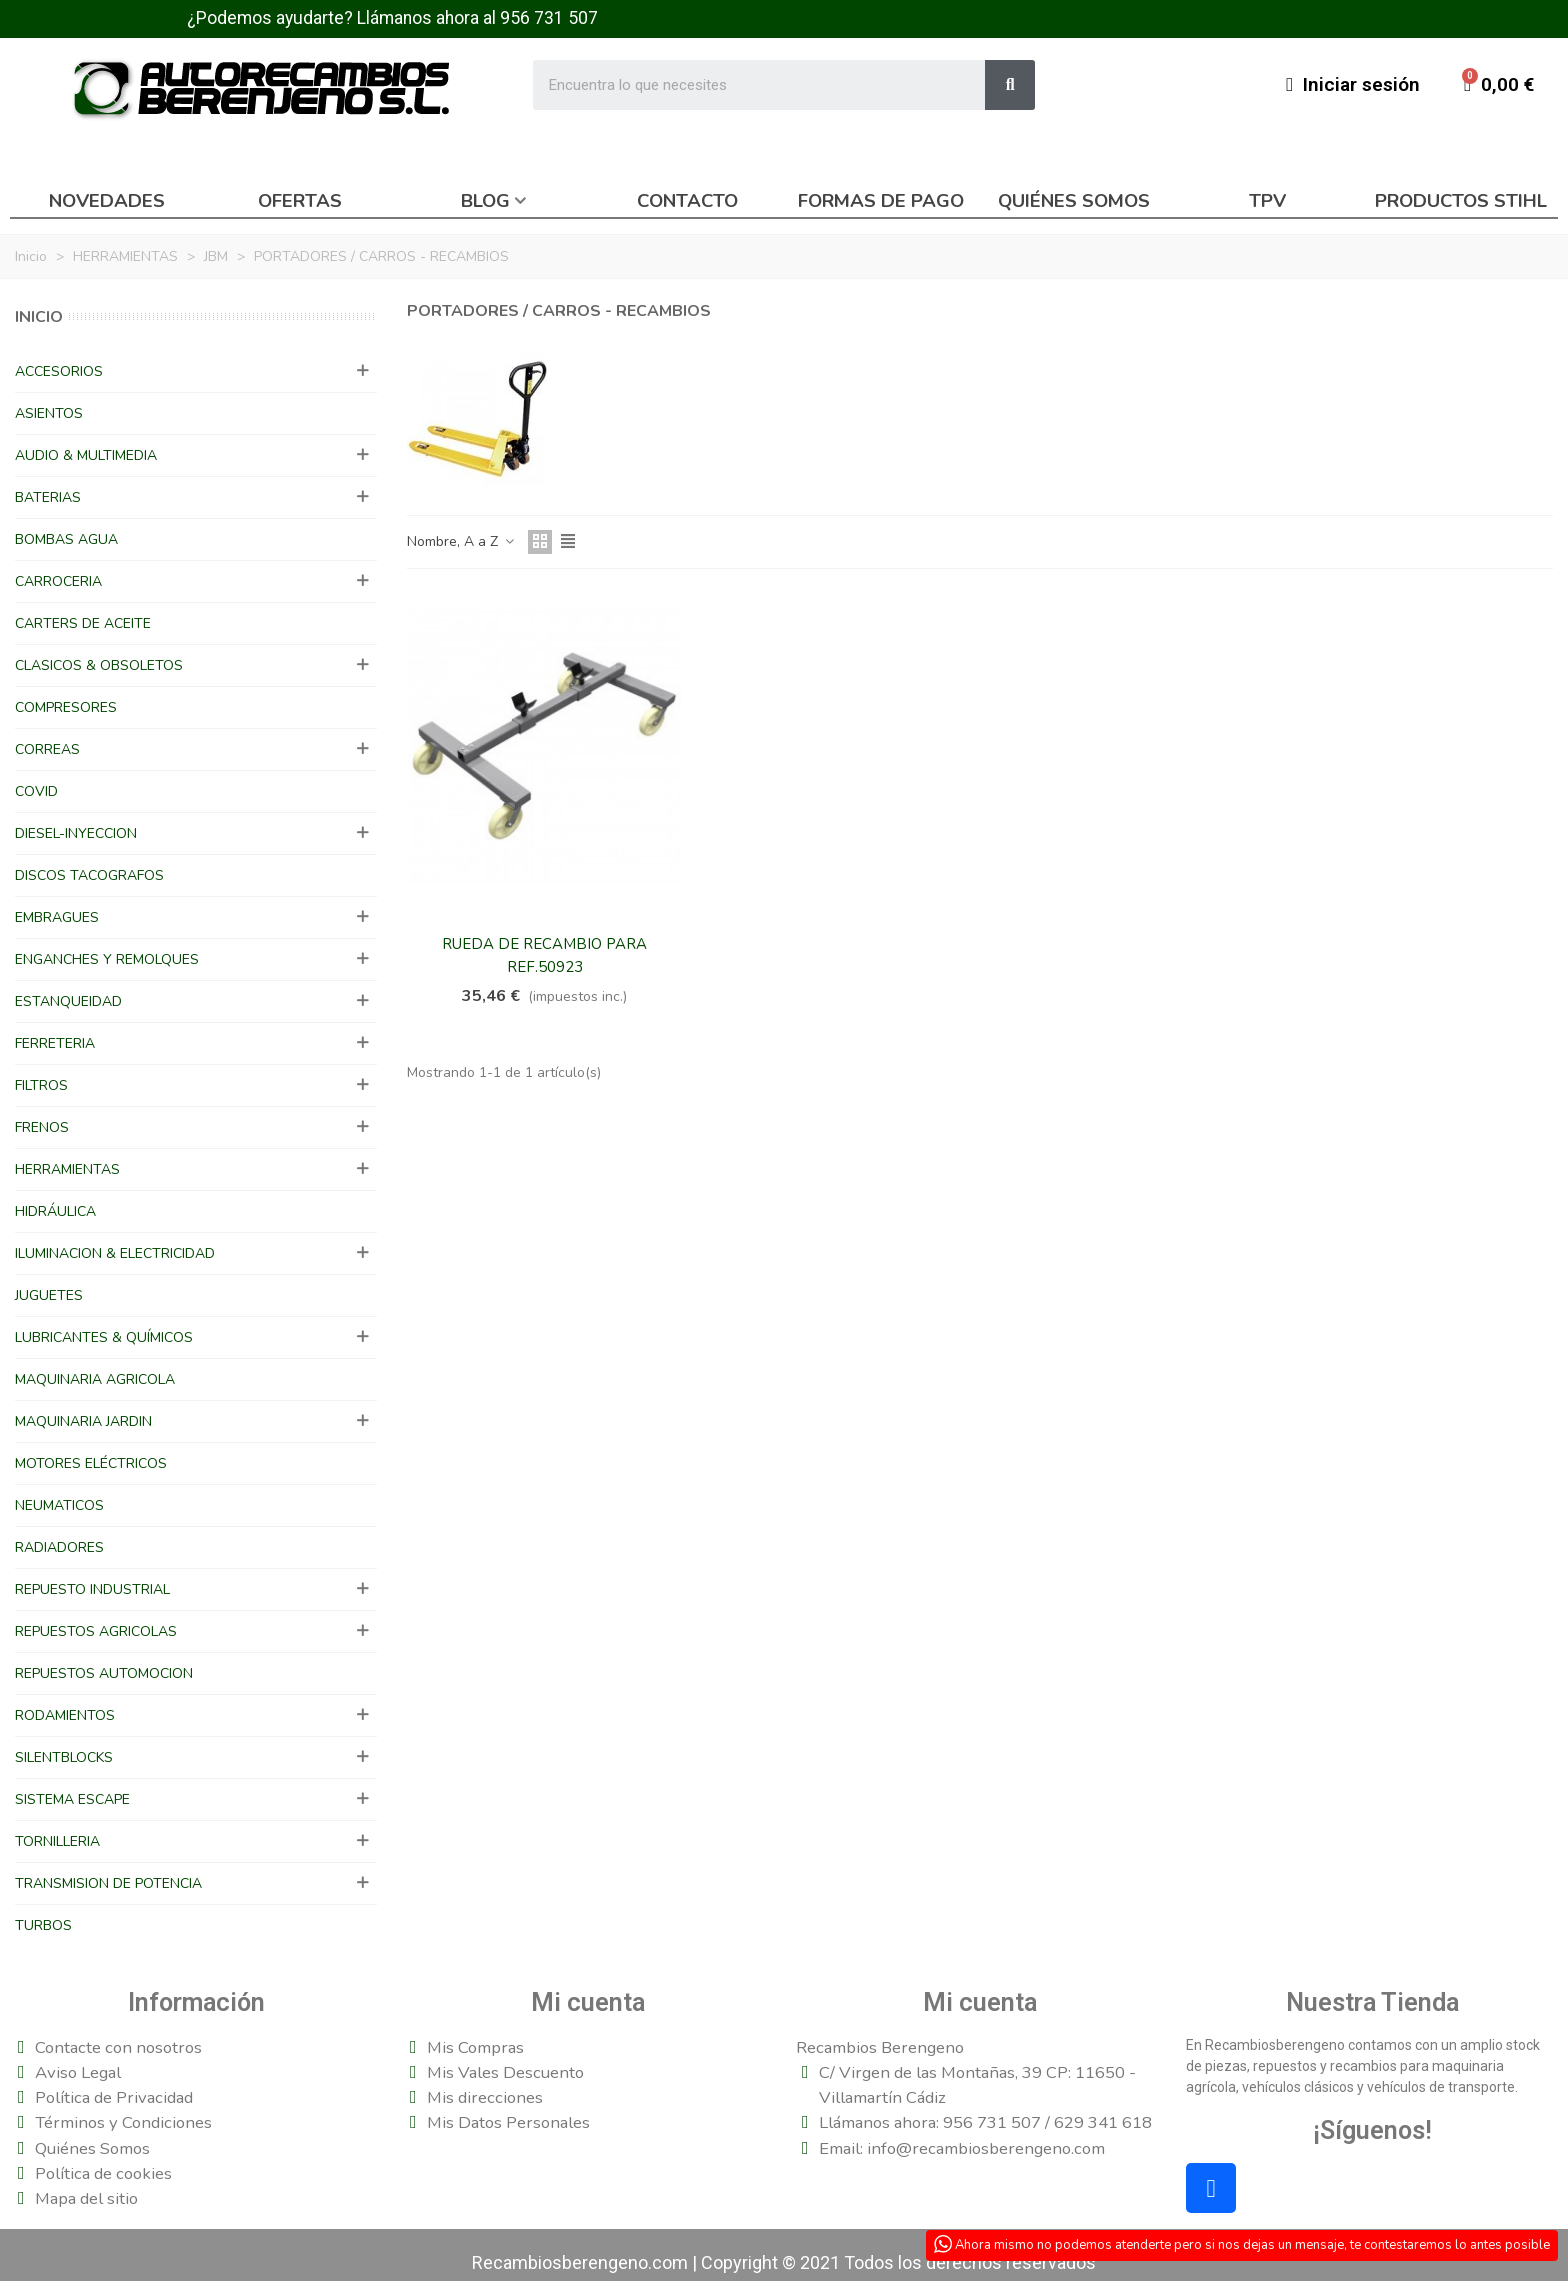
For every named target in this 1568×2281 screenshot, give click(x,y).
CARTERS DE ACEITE (83, 623)
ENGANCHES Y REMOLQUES (107, 959)
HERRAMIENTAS (67, 1169)
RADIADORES (59, 1547)
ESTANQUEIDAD (68, 1001)
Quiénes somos (1074, 201)
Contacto (687, 201)
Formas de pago (881, 201)
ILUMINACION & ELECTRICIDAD (115, 1253)
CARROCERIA (58, 581)
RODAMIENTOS (65, 1715)
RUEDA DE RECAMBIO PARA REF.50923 (544, 955)
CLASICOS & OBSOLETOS (99, 665)
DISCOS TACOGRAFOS (89, 875)
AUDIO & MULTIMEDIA (86, 455)
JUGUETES (49, 1295)
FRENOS (42, 1127)
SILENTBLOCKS (64, 1757)
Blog (485, 201)
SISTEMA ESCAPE (72, 1799)
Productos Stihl (1461, 201)
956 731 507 (549, 18)
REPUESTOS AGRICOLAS (96, 1631)
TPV (1267, 201)
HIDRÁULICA (55, 1211)
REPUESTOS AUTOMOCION (104, 1673)
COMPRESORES (66, 707)
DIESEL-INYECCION (76, 833)
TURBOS (43, 1925)
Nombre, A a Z (461, 541)
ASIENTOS (49, 413)
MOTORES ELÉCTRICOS (91, 1463)
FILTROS (41, 1085)
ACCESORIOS (59, 371)
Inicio (39, 317)
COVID (36, 791)
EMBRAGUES (57, 917)
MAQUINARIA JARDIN (83, 1421)
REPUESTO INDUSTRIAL (92, 1589)
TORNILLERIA (57, 1841)
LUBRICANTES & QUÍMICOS (104, 1337)
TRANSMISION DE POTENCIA (108, 1883)
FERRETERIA (55, 1043)
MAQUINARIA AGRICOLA (95, 1379)
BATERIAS (48, 497)
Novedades (107, 201)
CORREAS (47, 749)
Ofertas (300, 201)
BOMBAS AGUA (66, 539)
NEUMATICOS (59, 1505)
